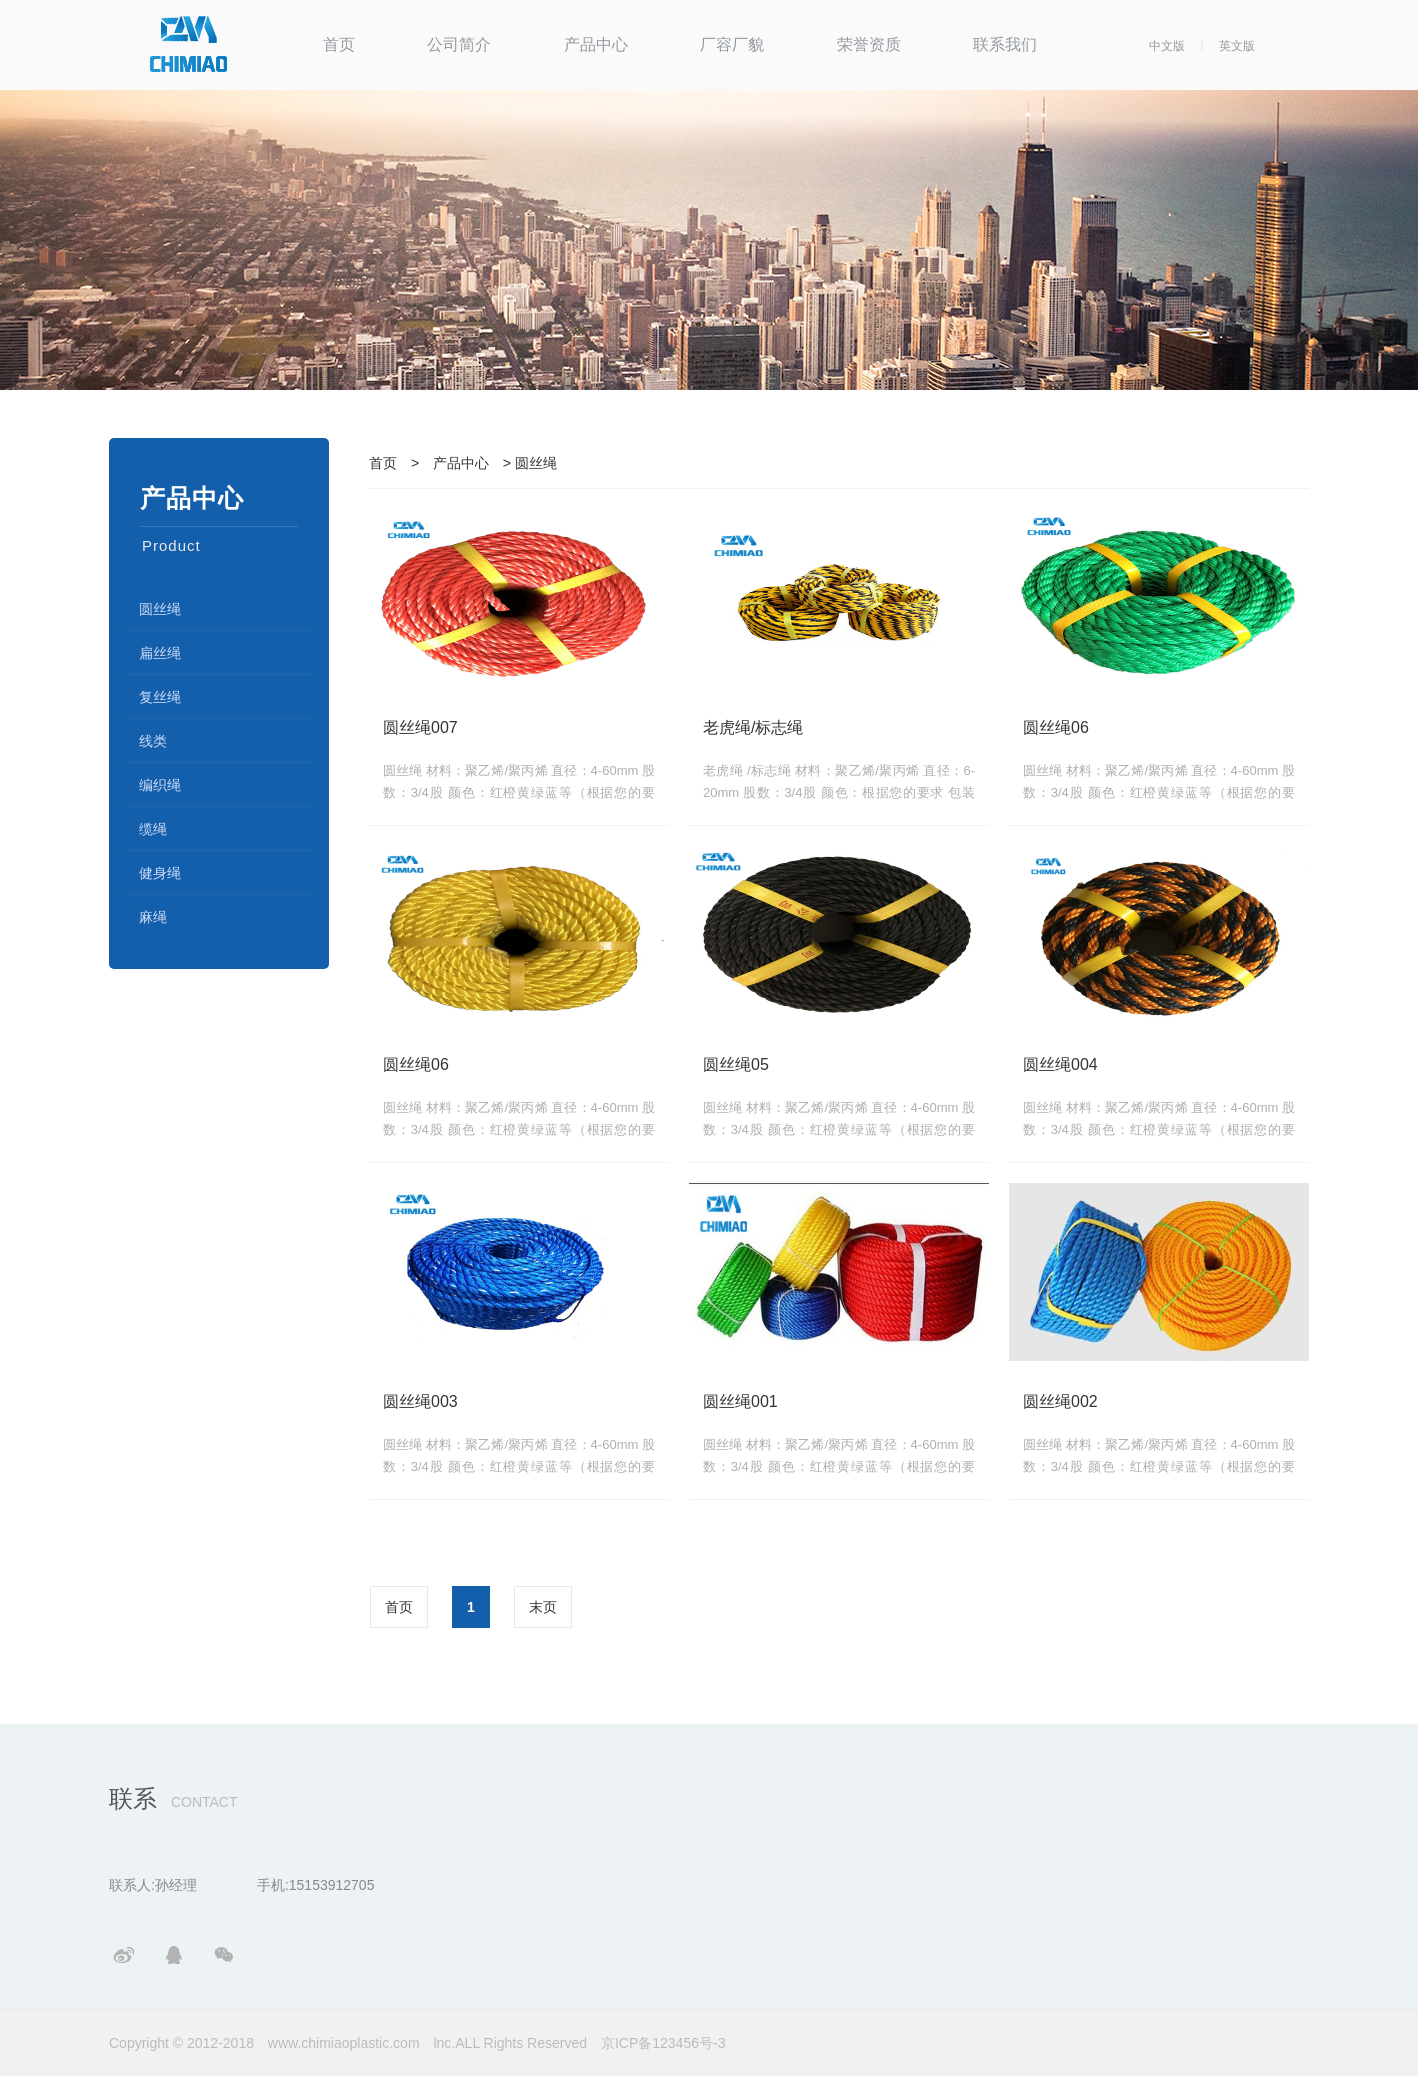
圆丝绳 (160, 609)
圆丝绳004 (1060, 1064)
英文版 (1237, 46)
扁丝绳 (160, 653)
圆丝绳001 (740, 1401)
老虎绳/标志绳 (753, 727)
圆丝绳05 (736, 1064)
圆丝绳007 (420, 727)
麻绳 (153, 917)
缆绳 (153, 829)
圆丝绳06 (1056, 727)
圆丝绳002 (1060, 1401)
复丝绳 (160, 697)
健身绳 (160, 873)
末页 (543, 1607)
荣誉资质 (869, 44)
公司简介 (459, 44)
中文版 (1167, 46)
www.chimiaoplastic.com (344, 2043)
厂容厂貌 (732, 44)
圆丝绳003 (420, 1401)
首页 (339, 44)
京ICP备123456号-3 (663, 2043)
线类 (153, 741)
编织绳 (160, 785)
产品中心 (596, 44)
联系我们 (1005, 44)
